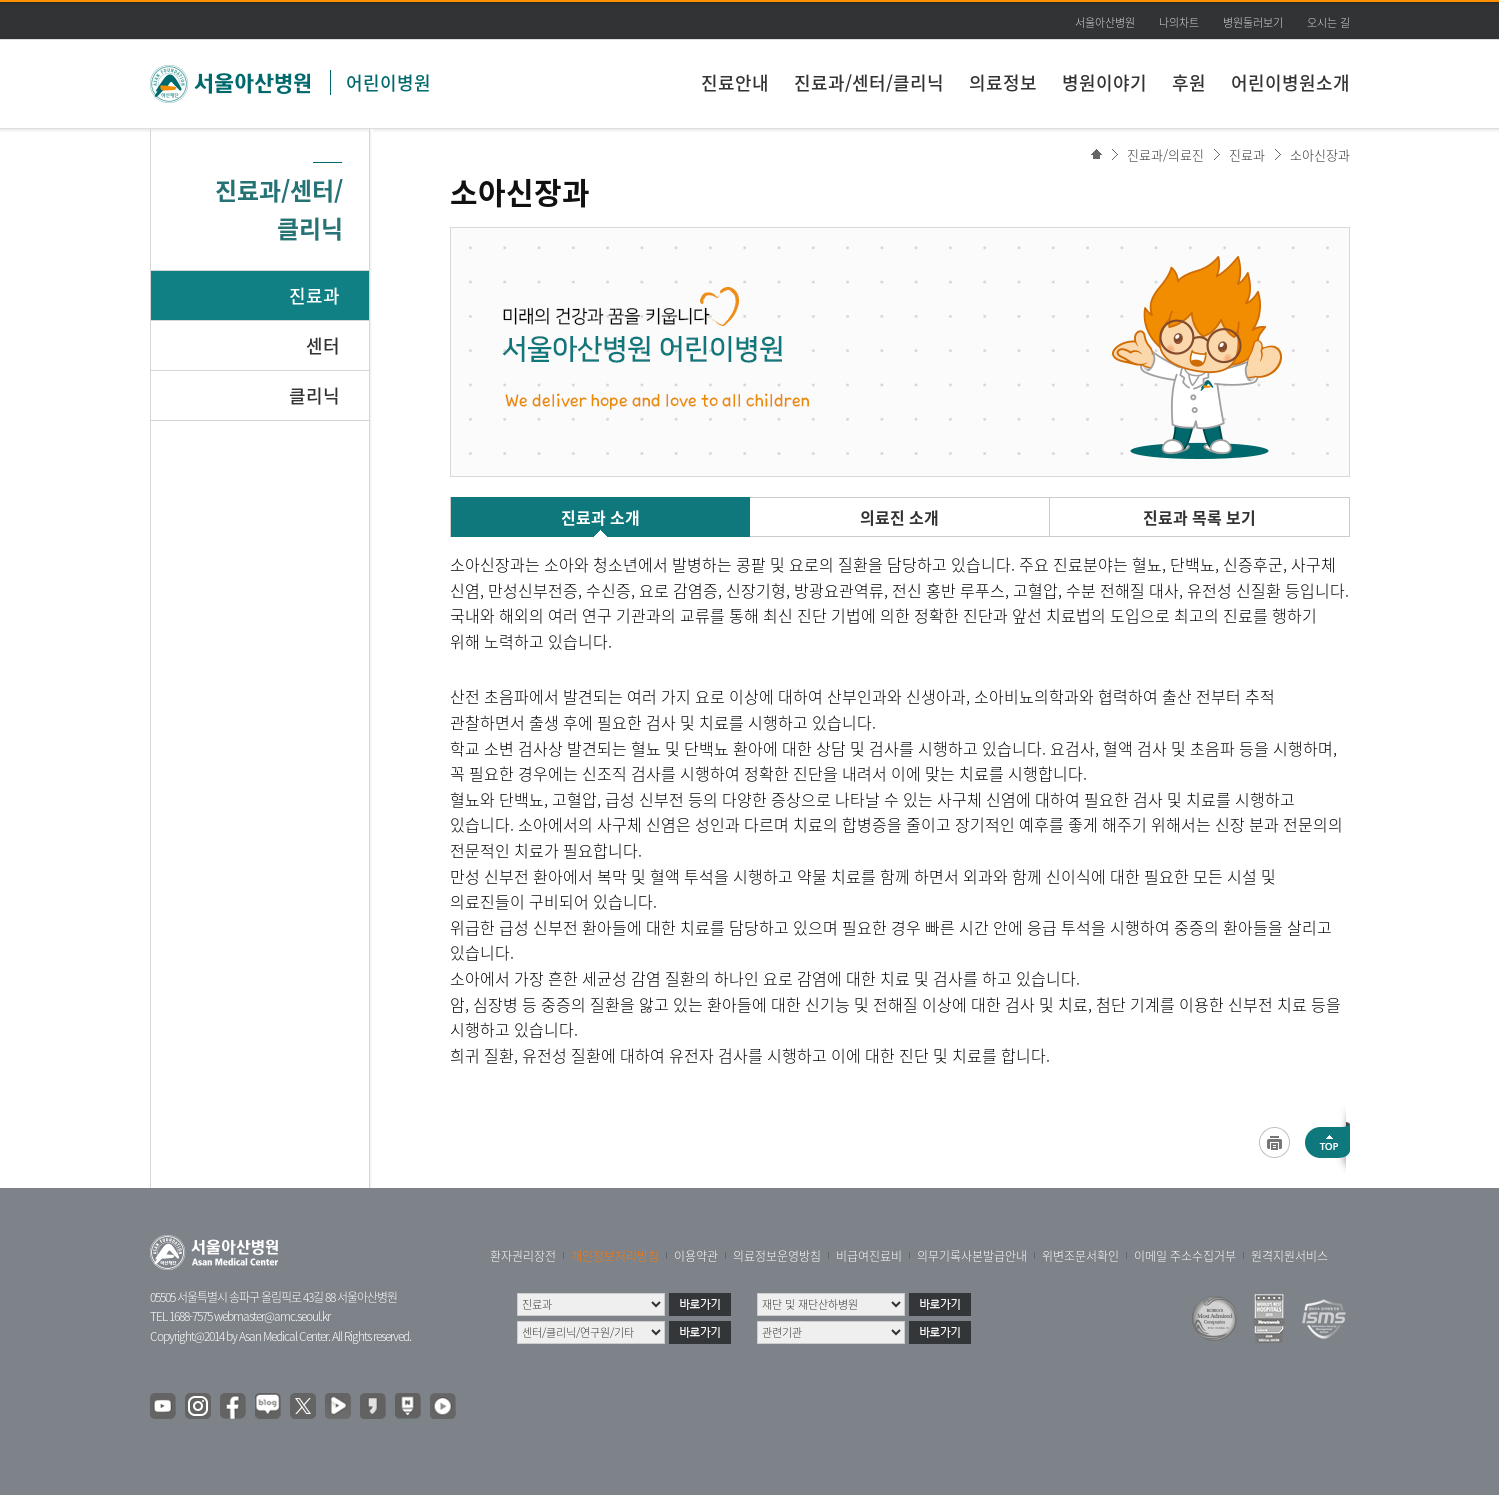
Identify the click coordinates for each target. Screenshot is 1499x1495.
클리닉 (314, 395)
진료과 (314, 295)
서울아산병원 (1105, 22)
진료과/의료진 (1165, 154)
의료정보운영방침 (777, 1256)
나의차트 (1179, 22)
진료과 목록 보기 (1199, 517)
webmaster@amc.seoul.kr (272, 1316)
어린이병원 (388, 82)
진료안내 (735, 82)
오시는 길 (1328, 22)
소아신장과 (1320, 154)
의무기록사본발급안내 (972, 1256)
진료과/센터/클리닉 (869, 82)
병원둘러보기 (1253, 22)
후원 (1189, 82)
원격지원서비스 (1289, 1256)
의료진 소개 (899, 517)
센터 (323, 345)
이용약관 (696, 1256)
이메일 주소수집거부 (1185, 1256)
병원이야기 (1104, 82)
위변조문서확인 (1080, 1256)
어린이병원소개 (1290, 82)
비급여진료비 (869, 1256)
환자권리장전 (523, 1256)
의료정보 (1003, 82)
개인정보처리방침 (615, 1256)
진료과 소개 (600, 517)
